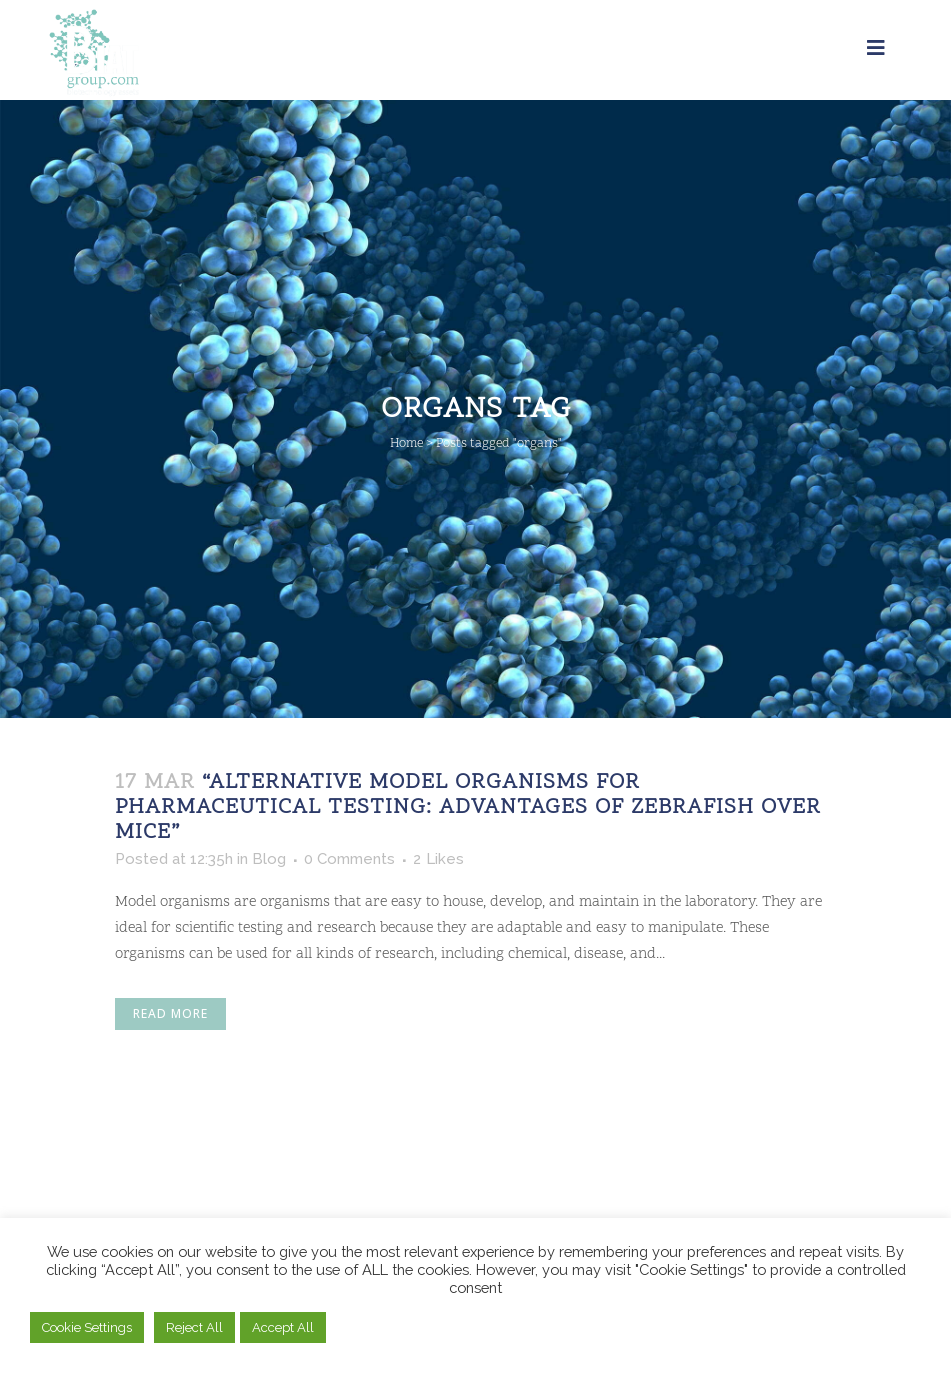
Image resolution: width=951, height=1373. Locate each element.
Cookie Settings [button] (87, 1327)
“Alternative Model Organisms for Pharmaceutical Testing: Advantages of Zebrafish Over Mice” (468, 808)
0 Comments (349, 859)
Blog (269, 859)
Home (406, 444)
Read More (170, 1013)
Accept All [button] (283, 1327)
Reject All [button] (194, 1327)
